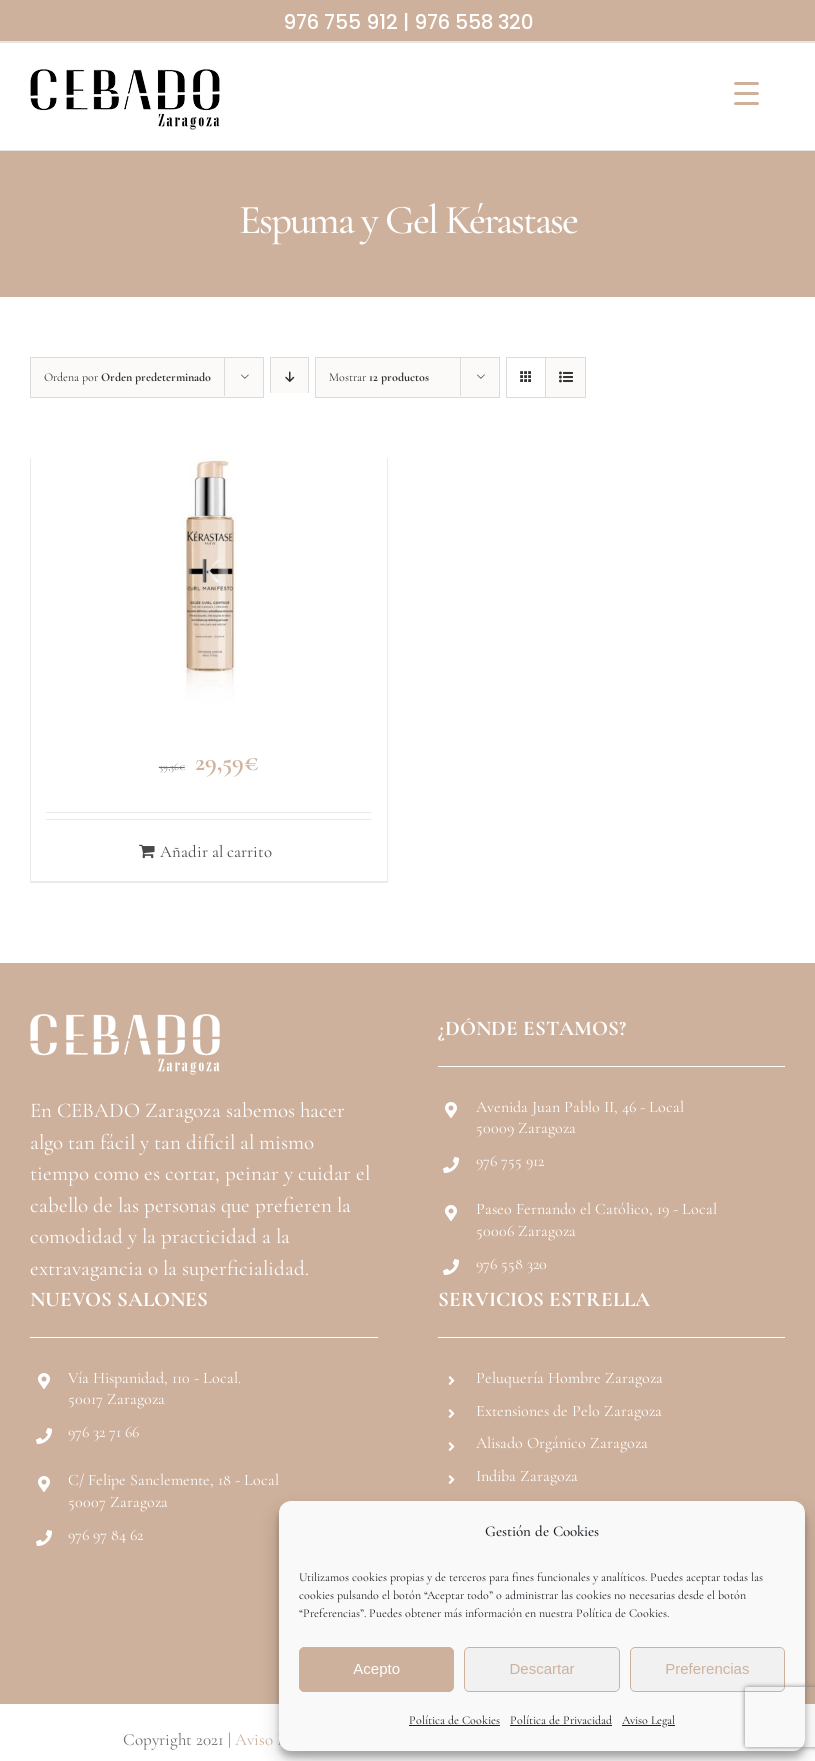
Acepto (376, 1668)
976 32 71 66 (103, 1432)
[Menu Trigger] (746, 92)
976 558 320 (473, 22)
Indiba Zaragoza (527, 1476)
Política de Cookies (454, 1720)
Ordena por (127, 377)
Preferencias (707, 1668)
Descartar (541, 1668)
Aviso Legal (648, 1720)
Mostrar (379, 377)
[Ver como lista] (565, 377)
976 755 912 (340, 22)
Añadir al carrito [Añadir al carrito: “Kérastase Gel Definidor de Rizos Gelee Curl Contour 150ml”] (216, 851)
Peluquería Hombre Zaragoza (569, 1378)
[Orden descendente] (289, 377)
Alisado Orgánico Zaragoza (562, 1443)
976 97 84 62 (105, 1535)
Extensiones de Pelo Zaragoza (569, 1411)
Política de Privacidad (561, 1720)
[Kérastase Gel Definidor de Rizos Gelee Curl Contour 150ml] (209, 570)
